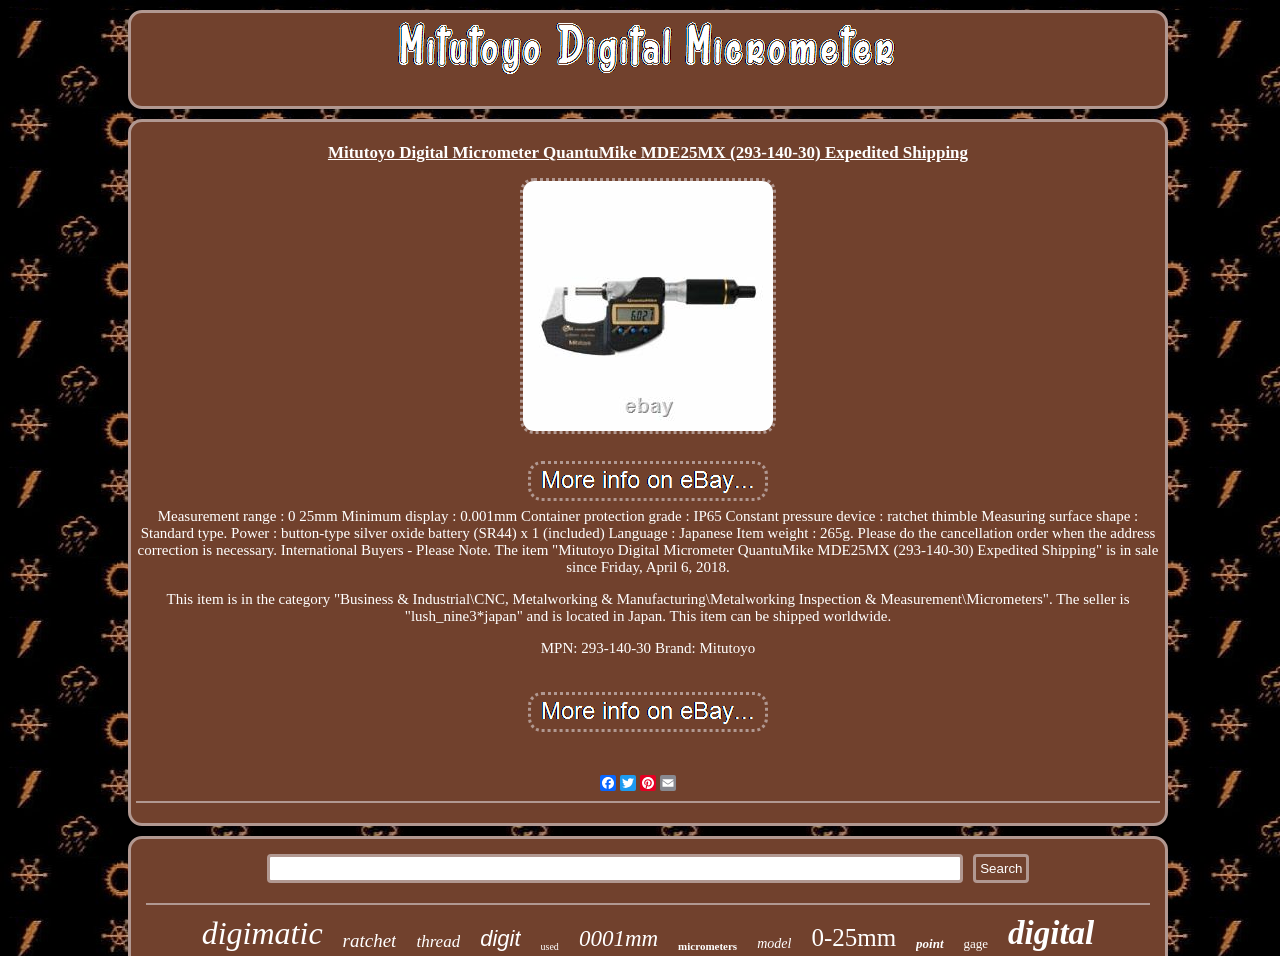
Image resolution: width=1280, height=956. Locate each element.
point (929, 943)
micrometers (707, 946)
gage (976, 943)
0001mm (618, 938)
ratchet (370, 940)
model (774, 943)
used (550, 946)
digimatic (262, 933)
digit (500, 938)
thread (438, 941)
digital (1051, 933)
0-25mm (853, 937)
